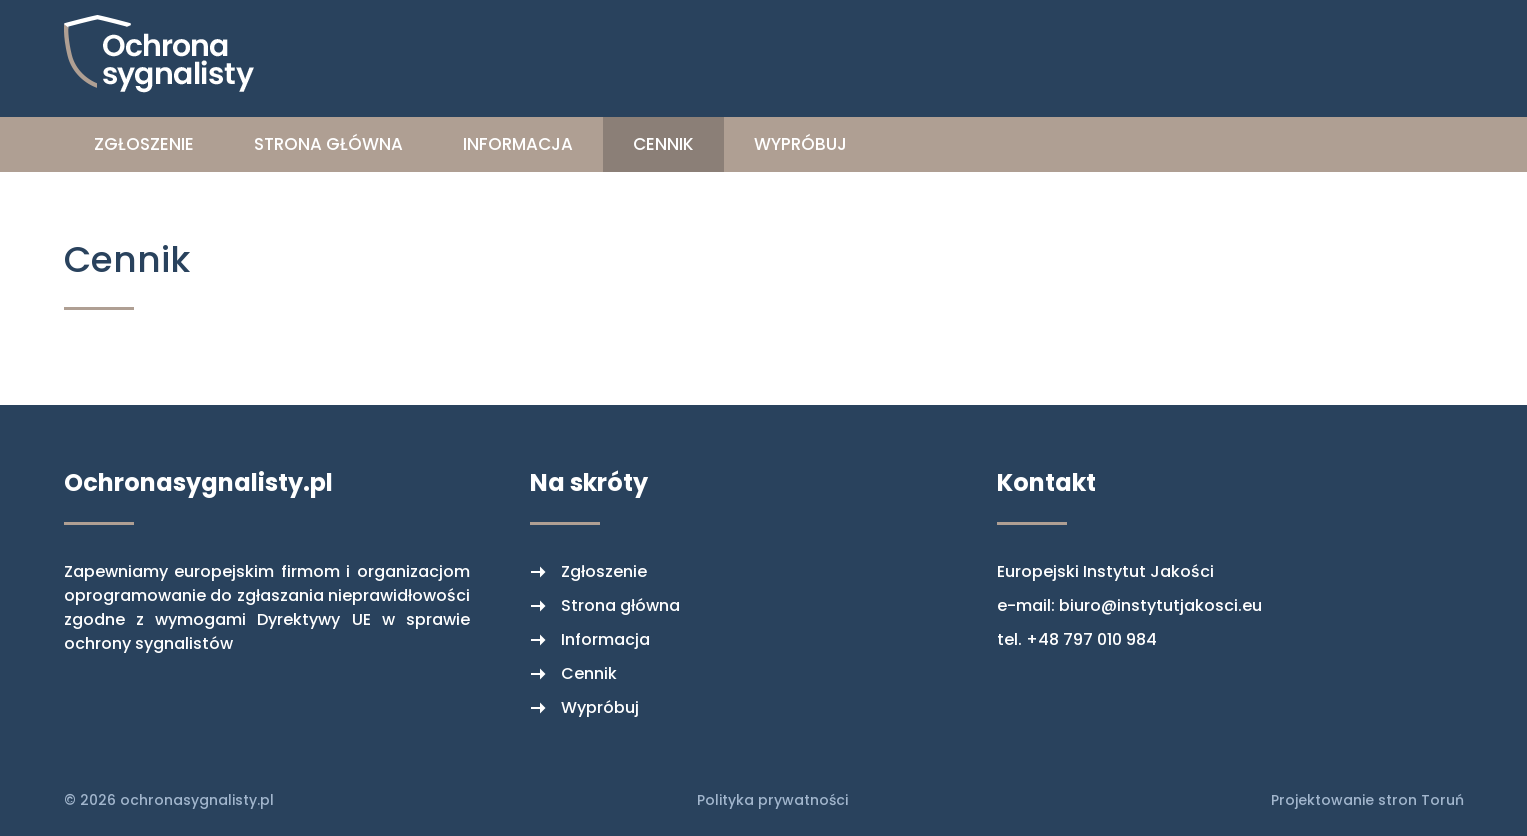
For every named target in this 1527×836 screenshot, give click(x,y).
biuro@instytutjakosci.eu (1160, 605)
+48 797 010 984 (1091, 639)
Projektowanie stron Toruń (1367, 800)
